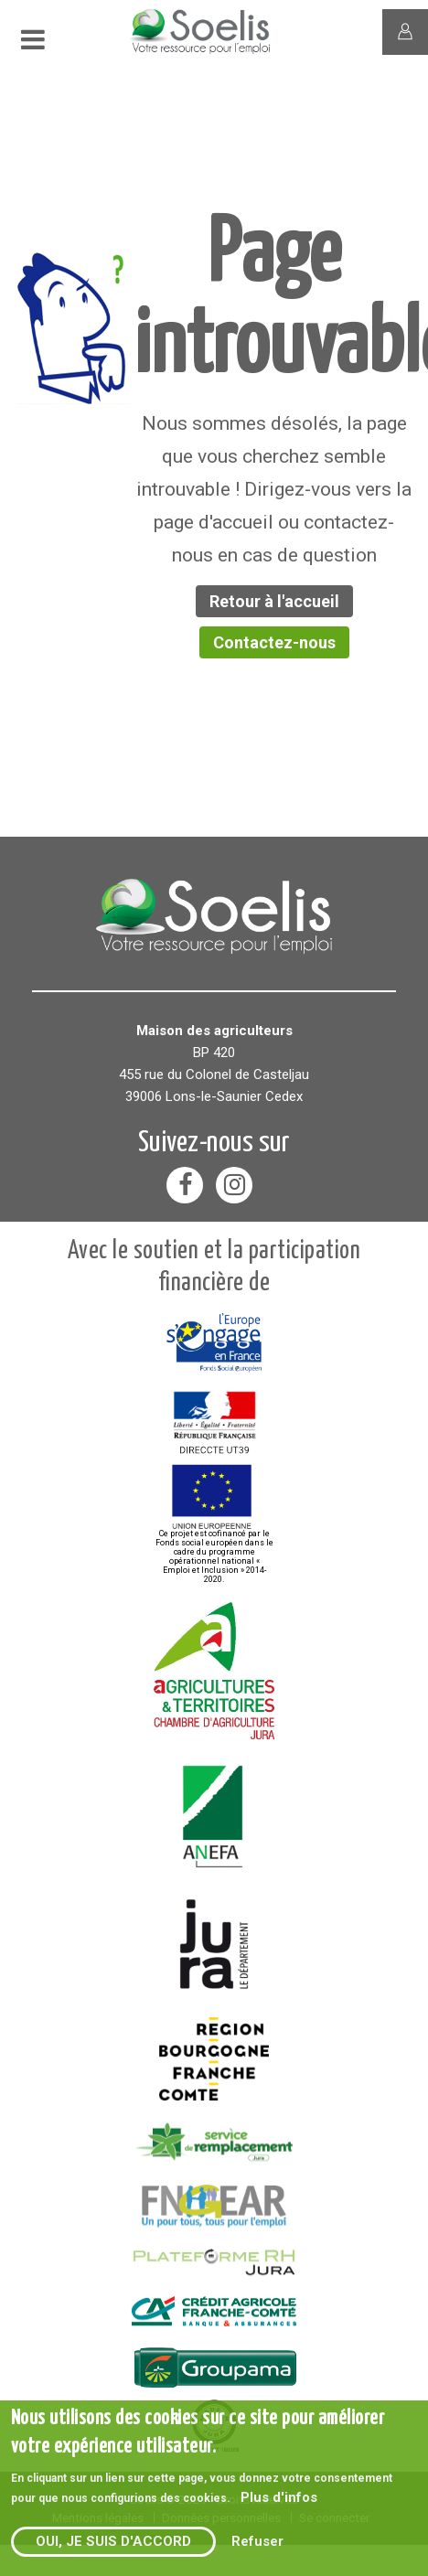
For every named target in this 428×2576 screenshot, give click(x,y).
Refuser (257, 2541)
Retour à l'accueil (274, 601)
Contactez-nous (274, 642)
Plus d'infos (279, 2497)
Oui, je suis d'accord (113, 2541)
